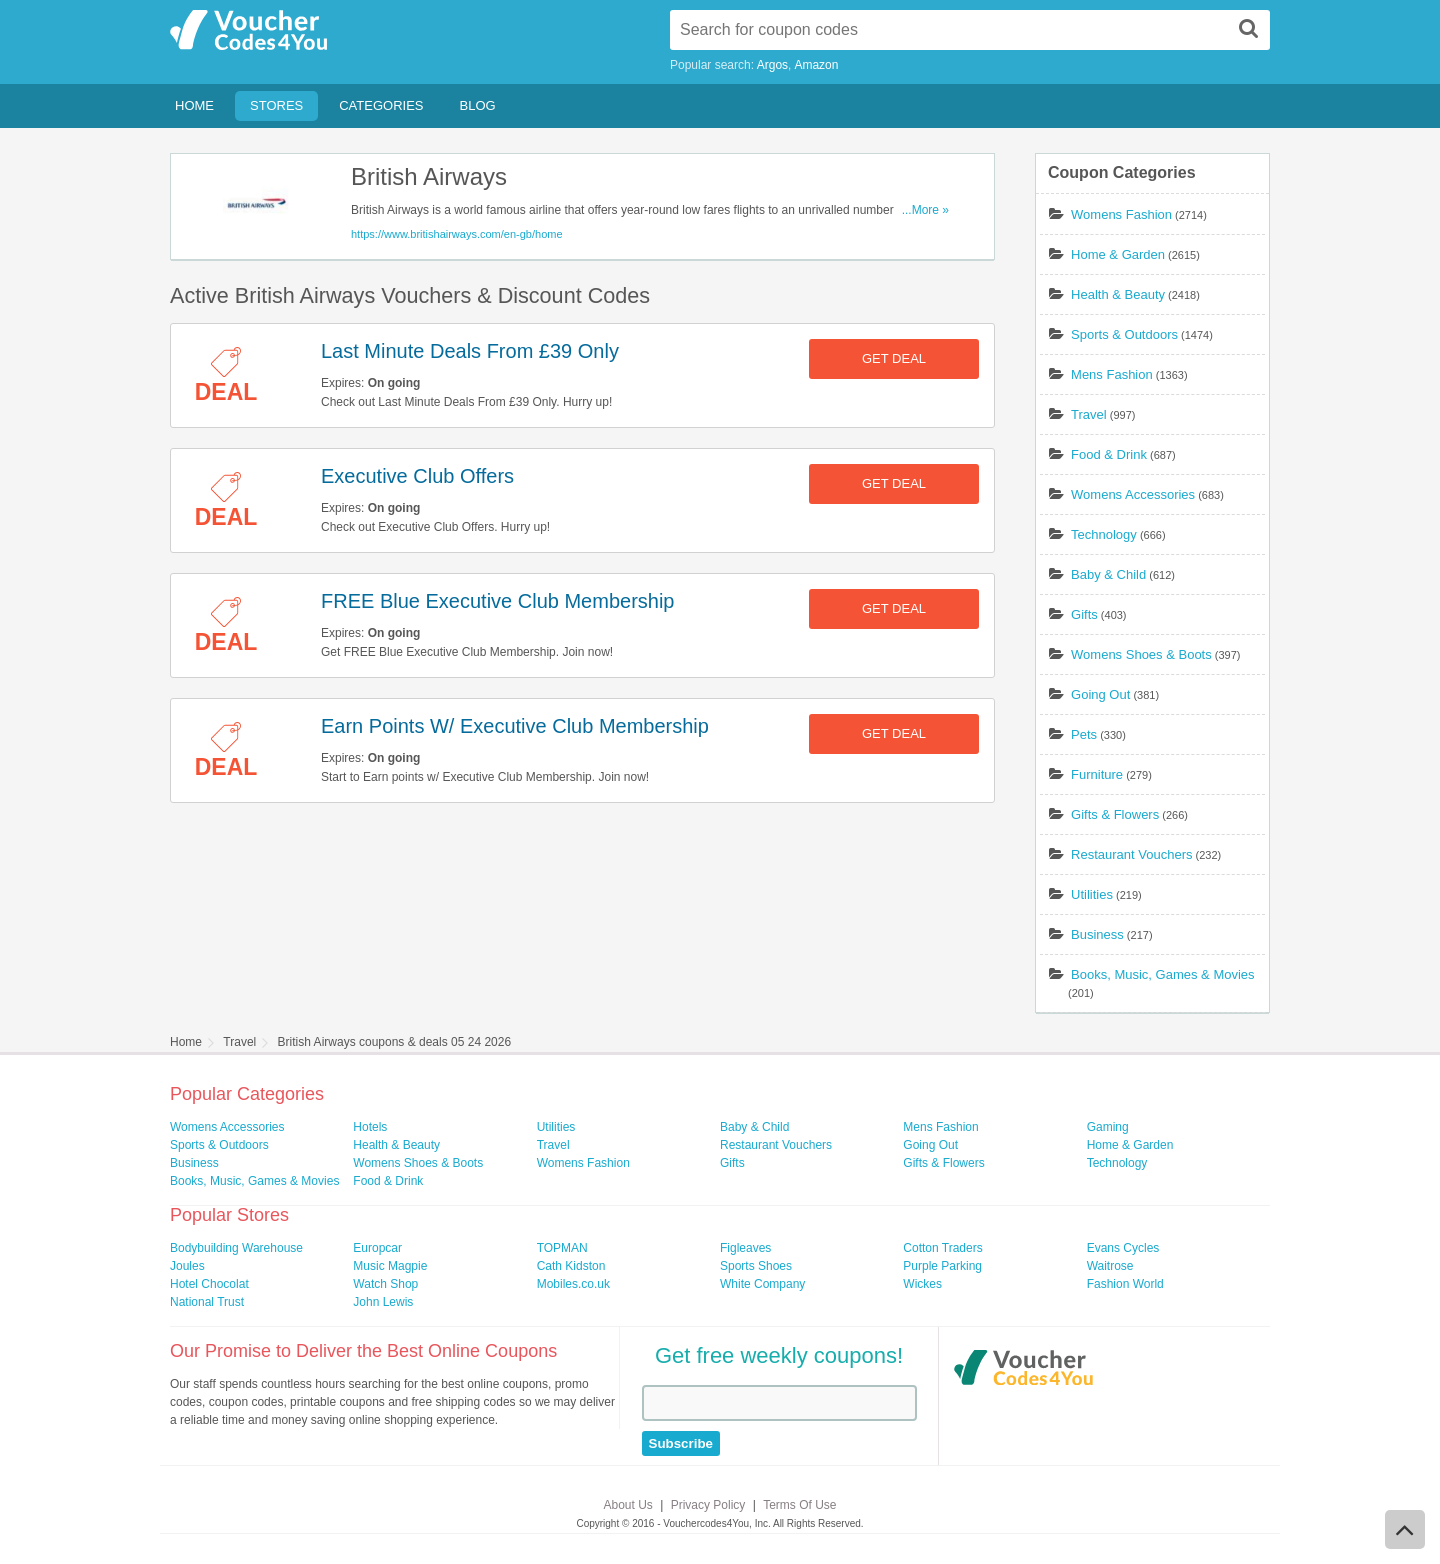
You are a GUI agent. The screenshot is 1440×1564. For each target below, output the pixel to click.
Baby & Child (1108, 574)
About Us (628, 1505)
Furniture (1097, 774)
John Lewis (383, 1302)
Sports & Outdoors (1124, 334)
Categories (381, 105)
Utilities (1092, 894)
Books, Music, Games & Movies (1163, 974)
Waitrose (1110, 1266)
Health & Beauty (1118, 294)
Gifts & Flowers (1115, 814)
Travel (1089, 414)
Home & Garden (1118, 254)
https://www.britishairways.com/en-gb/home (457, 234)
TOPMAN (562, 1248)
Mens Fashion (1112, 374)
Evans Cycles (1123, 1248)
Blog (478, 105)
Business (1097, 934)
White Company (762, 1284)
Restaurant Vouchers (1131, 854)
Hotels (370, 1127)
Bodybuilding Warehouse (236, 1248)
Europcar (377, 1248)
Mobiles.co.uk (573, 1284)
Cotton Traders (942, 1248)
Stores (276, 105)
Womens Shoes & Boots (1141, 654)
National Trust (207, 1302)
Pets (1084, 734)
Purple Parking (942, 1266)
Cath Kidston (571, 1266)
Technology (1104, 534)
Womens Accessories (1133, 494)
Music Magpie (390, 1266)
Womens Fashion (1121, 214)
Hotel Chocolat (209, 1284)
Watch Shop (385, 1284)
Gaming (1108, 1127)
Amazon (816, 65)
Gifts (1084, 614)
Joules (187, 1266)
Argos (772, 65)
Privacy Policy (708, 1505)
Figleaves (745, 1248)
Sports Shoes (756, 1266)
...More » (925, 210)
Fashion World (1125, 1284)
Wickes (922, 1284)
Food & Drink (1109, 454)
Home (194, 105)
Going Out (1100, 694)
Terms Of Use (799, 1505)
